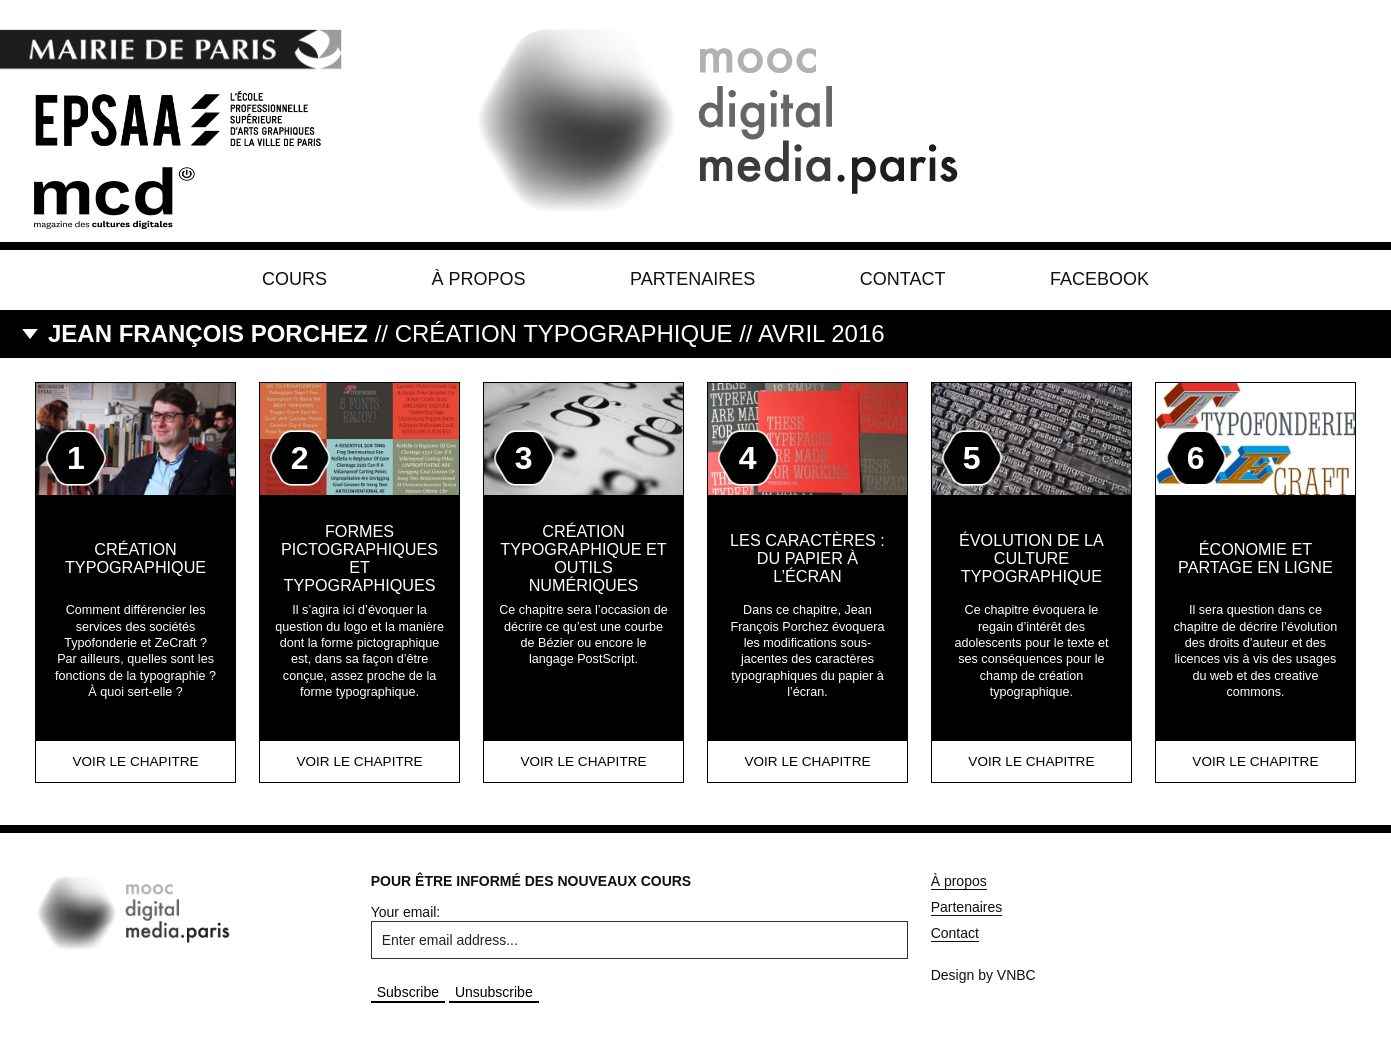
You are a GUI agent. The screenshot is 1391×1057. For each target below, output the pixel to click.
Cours (294, 279)
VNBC (1016, 975)
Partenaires (692, 279)
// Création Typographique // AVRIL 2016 (466, 333)
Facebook (1099, 279)
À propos (479, 279)
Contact (903, 279)
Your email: (406, 912)
